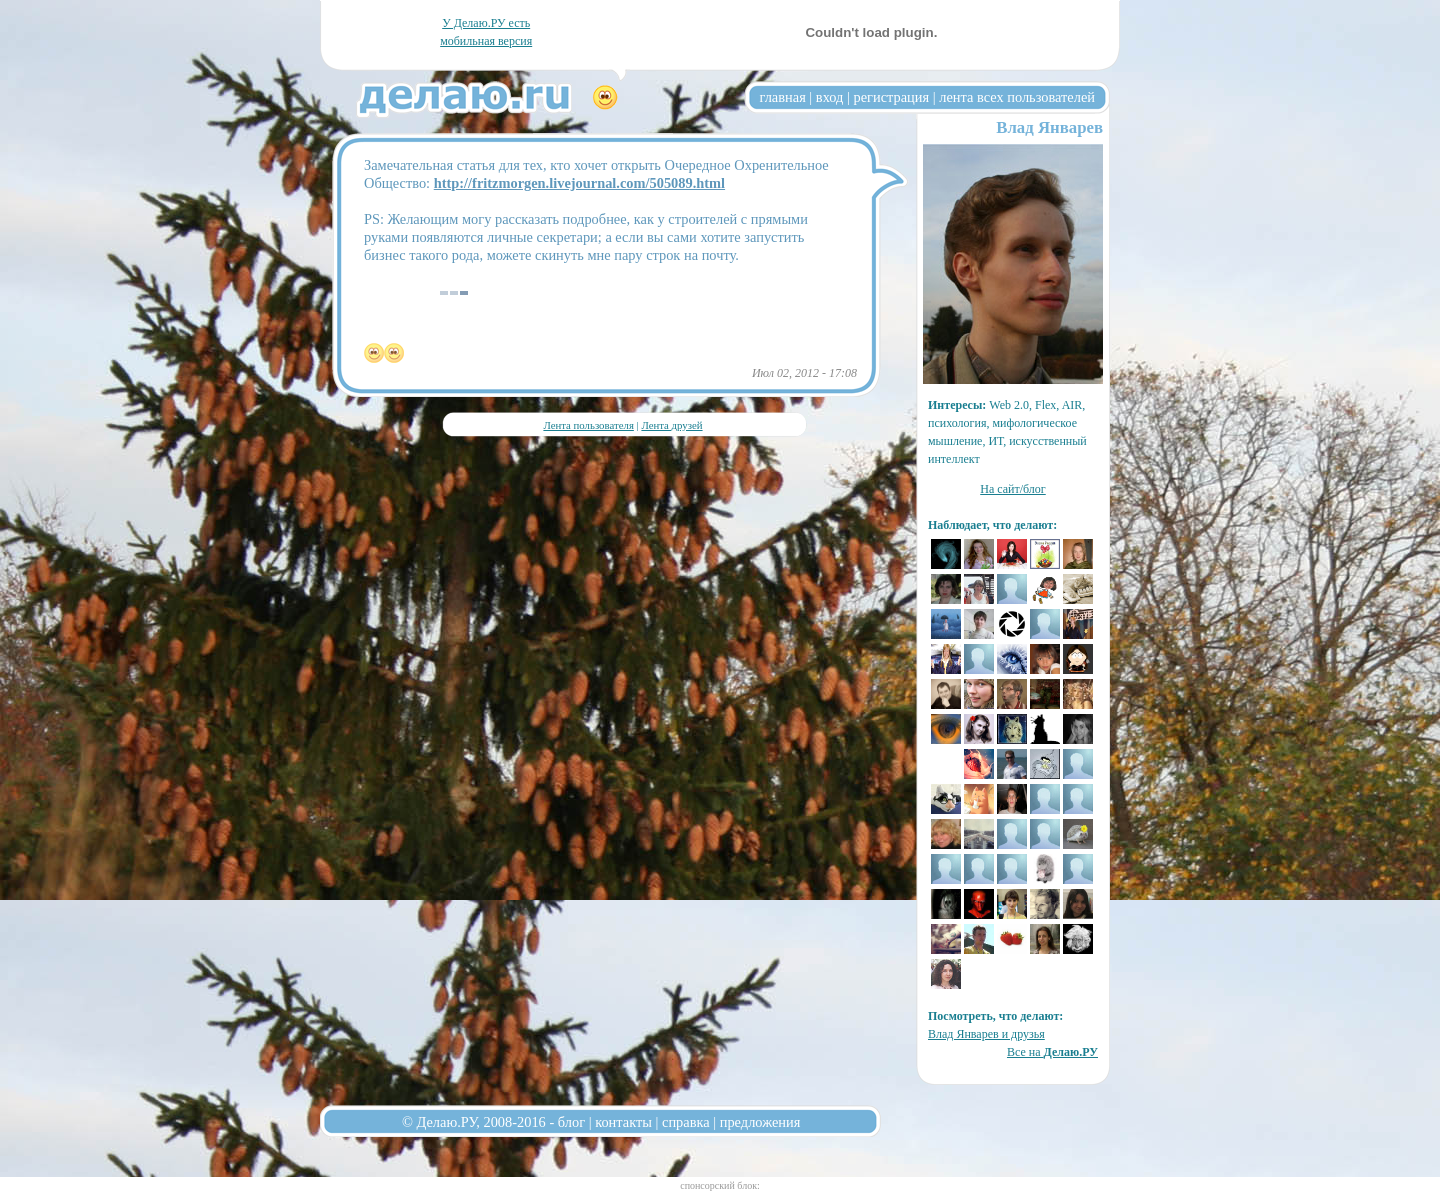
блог (571, 1122)
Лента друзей (671, 425)
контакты (623, 1122)
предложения (760, 1122)
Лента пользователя (588, 425)
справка (686, 1122)
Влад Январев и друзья (986, 1034)
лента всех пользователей (1017, 97)
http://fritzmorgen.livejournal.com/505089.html (579, 183)
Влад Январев (1049, 127)
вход (830, 97)
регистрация (891, 97)
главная (783, 97)
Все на (1052, 1052)
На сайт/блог (1013, 489)
